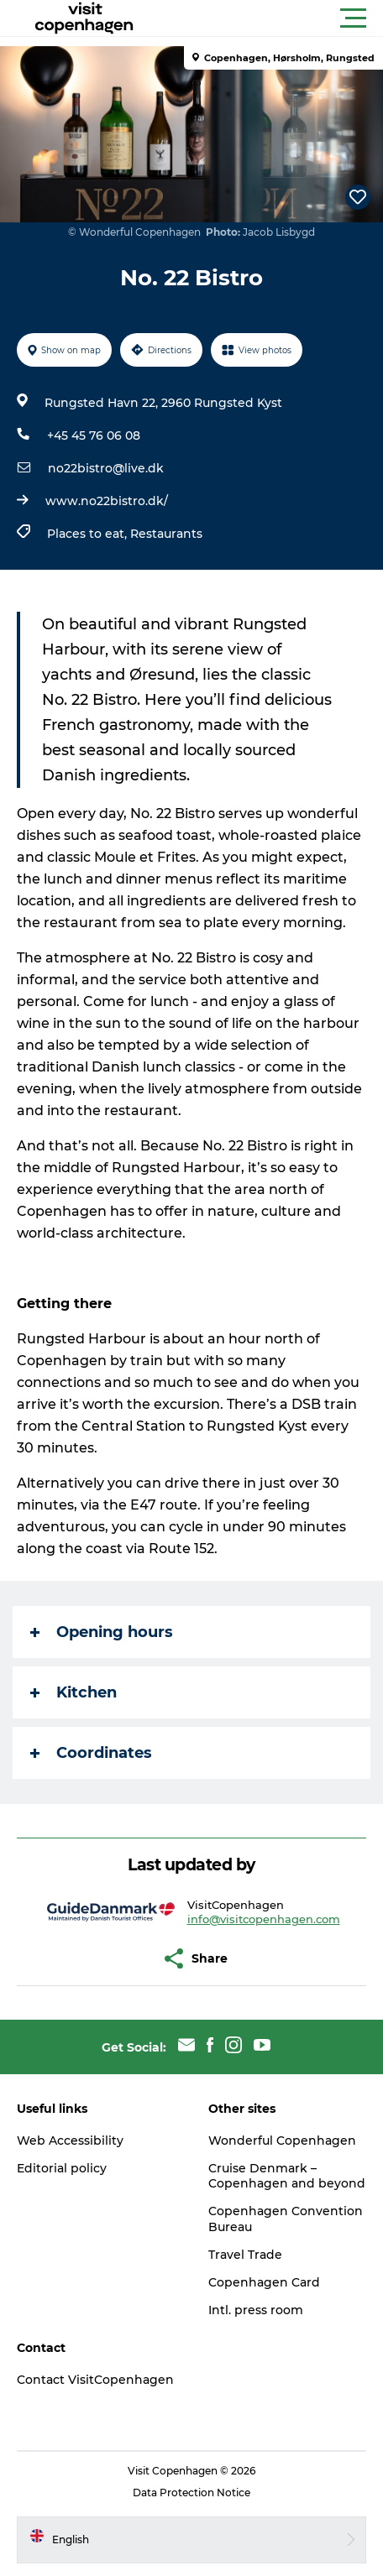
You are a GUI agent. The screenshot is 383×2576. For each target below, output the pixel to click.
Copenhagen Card (264, 2282)
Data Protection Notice (191, 2492)
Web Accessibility (70, 2140)
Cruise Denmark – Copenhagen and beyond (286, 2176)
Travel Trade (245, 2254)
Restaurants (166, 533)
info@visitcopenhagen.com (263, 1919)
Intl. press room (255, 2310)
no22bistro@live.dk (106, 468)
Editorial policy (62, 2168)
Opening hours (101, 1632)
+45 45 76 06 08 (93, 435)
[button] (267, 18)
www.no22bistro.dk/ (106, 500)
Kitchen (73, 1692)
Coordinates (91, 1753)
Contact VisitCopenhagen (95, 2379)
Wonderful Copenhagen (282, 2140)
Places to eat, (88, 533)
